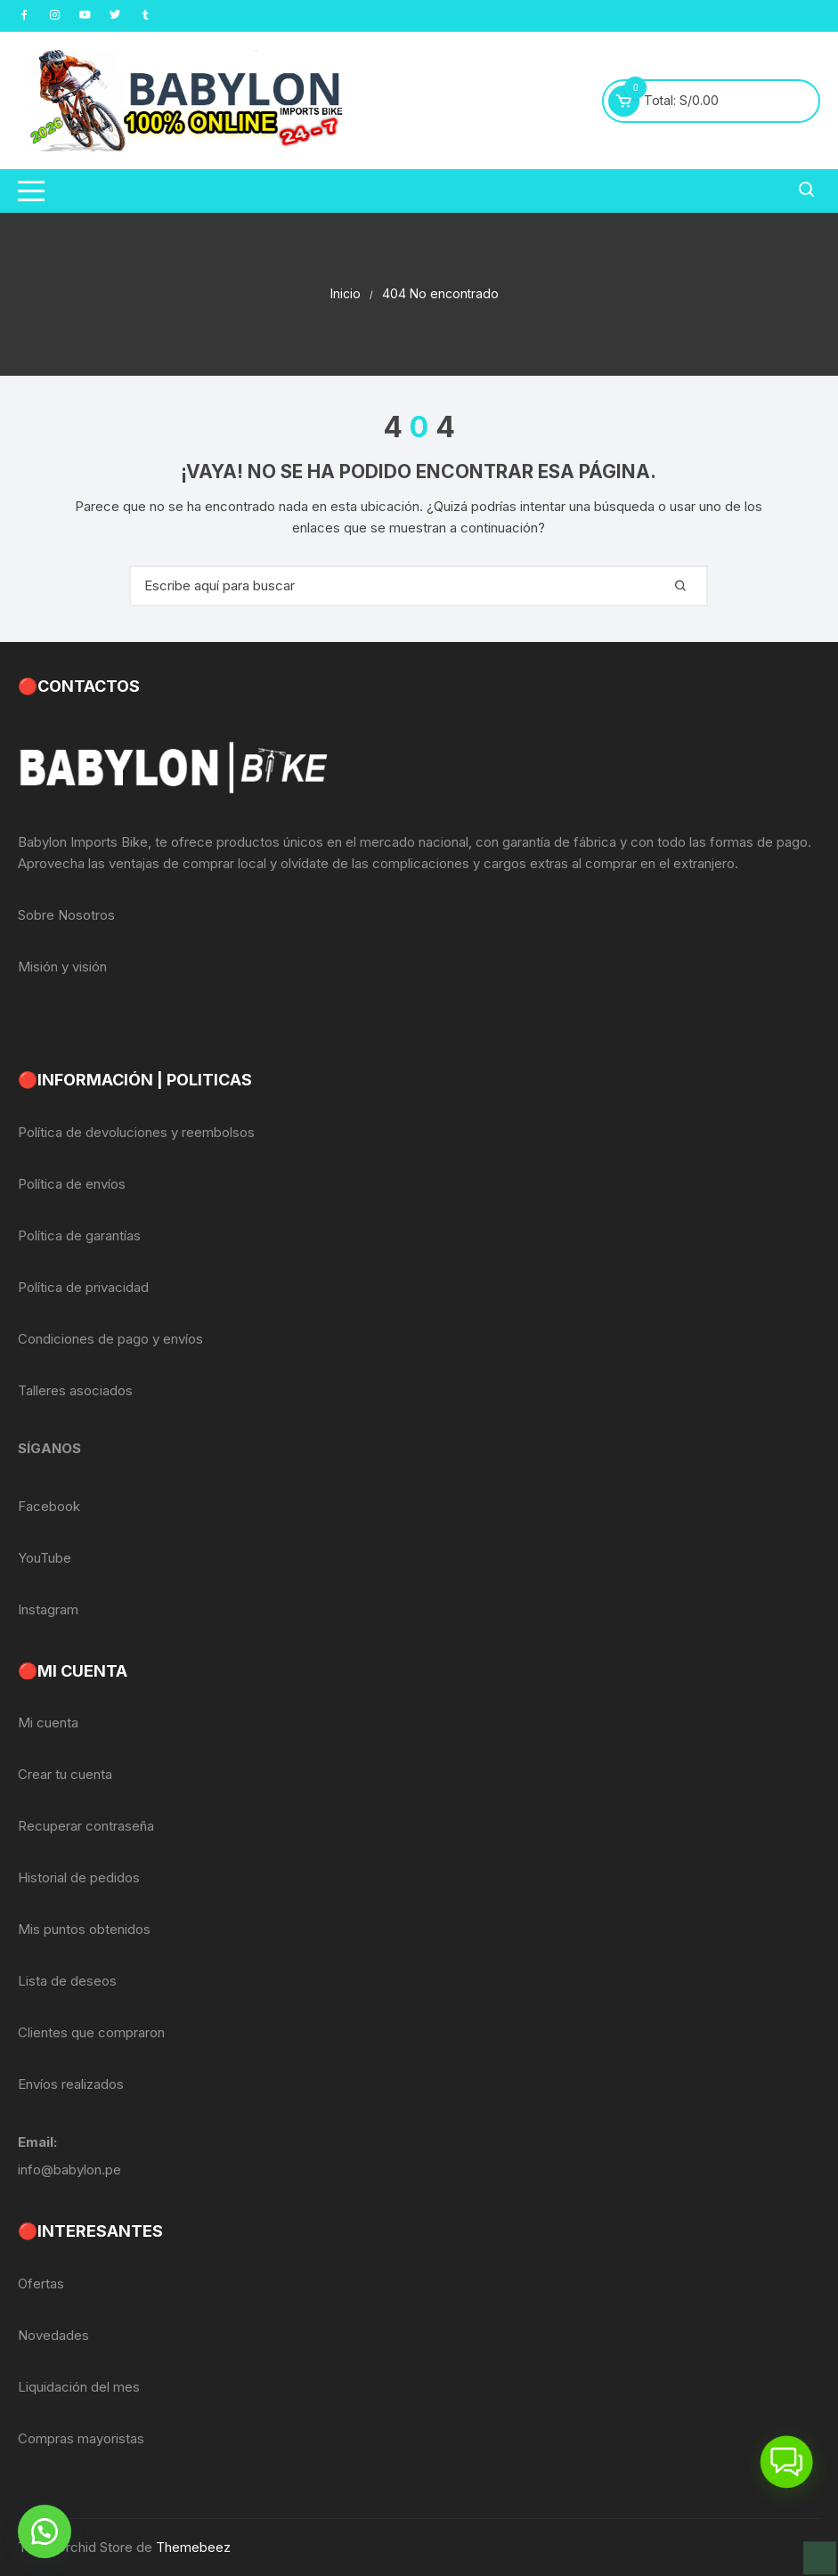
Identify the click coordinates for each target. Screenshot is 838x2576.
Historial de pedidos (79, 1877)
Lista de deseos (67, 1980)
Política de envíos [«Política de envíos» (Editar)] (72, 1183)
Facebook (49, 1506)
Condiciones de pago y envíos (110, 1338)
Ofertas (41, 2283)
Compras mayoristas (81, 2438)
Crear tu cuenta (65, 1774)
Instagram (48, 1609)
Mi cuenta (48, 1722)
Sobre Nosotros (66, 914)
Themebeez (193, 2547)
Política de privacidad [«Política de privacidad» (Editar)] (83, 1287)
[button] (44, 2531)
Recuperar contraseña (86, 1825)
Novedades (53, 2335)
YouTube (44, 1557)
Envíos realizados (71, 2084)
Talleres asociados (75, 1390)
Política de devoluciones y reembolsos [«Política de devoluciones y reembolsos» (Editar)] (136, 1132)
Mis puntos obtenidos (84, 1929)
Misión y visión (62, 966)
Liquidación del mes (79, 2386)
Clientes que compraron (91, 2032)
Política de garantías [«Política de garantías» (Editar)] (79, 1235)
